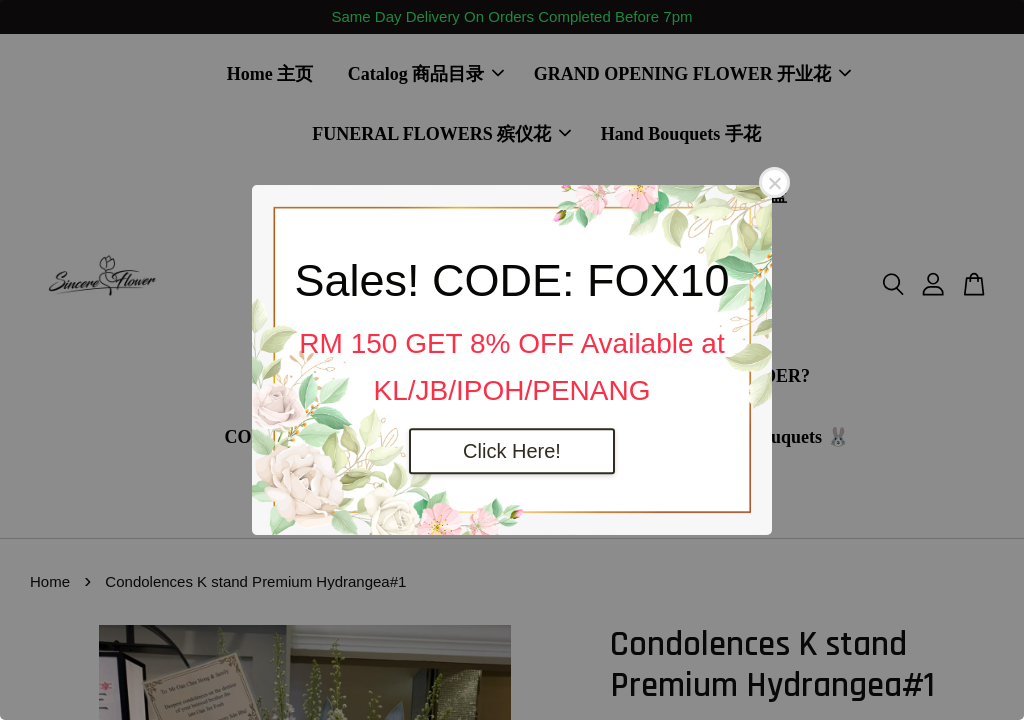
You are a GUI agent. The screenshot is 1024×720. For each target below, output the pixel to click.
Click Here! (512, 451)
